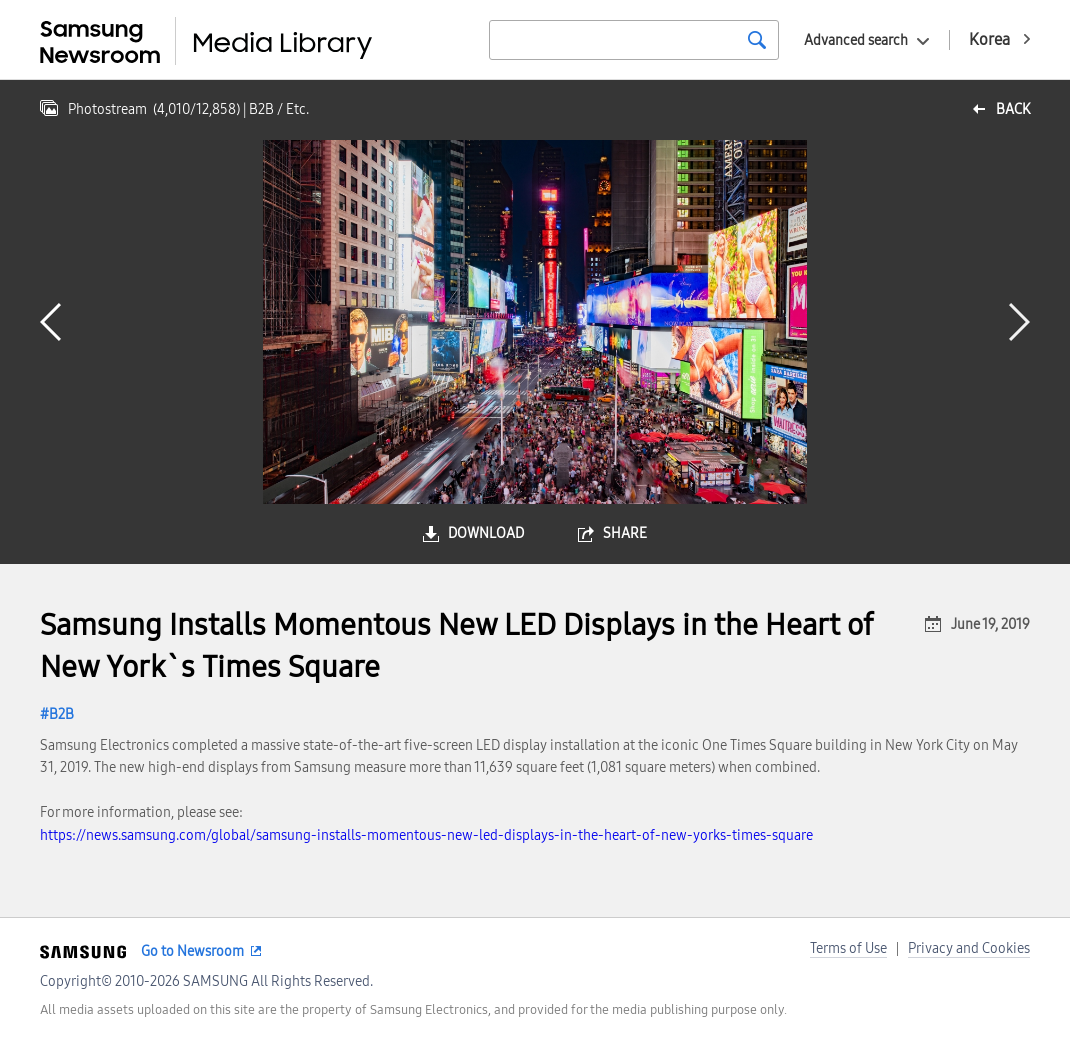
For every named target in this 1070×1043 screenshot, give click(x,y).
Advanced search (856, 40)
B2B (61, 714)
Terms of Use (848, 948)
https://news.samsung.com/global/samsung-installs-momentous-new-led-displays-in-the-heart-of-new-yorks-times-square (426, 835)
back (1013, 109)
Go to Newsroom (192, 951)
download (486, 533)
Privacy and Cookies (969, 948)
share (625, 533)
